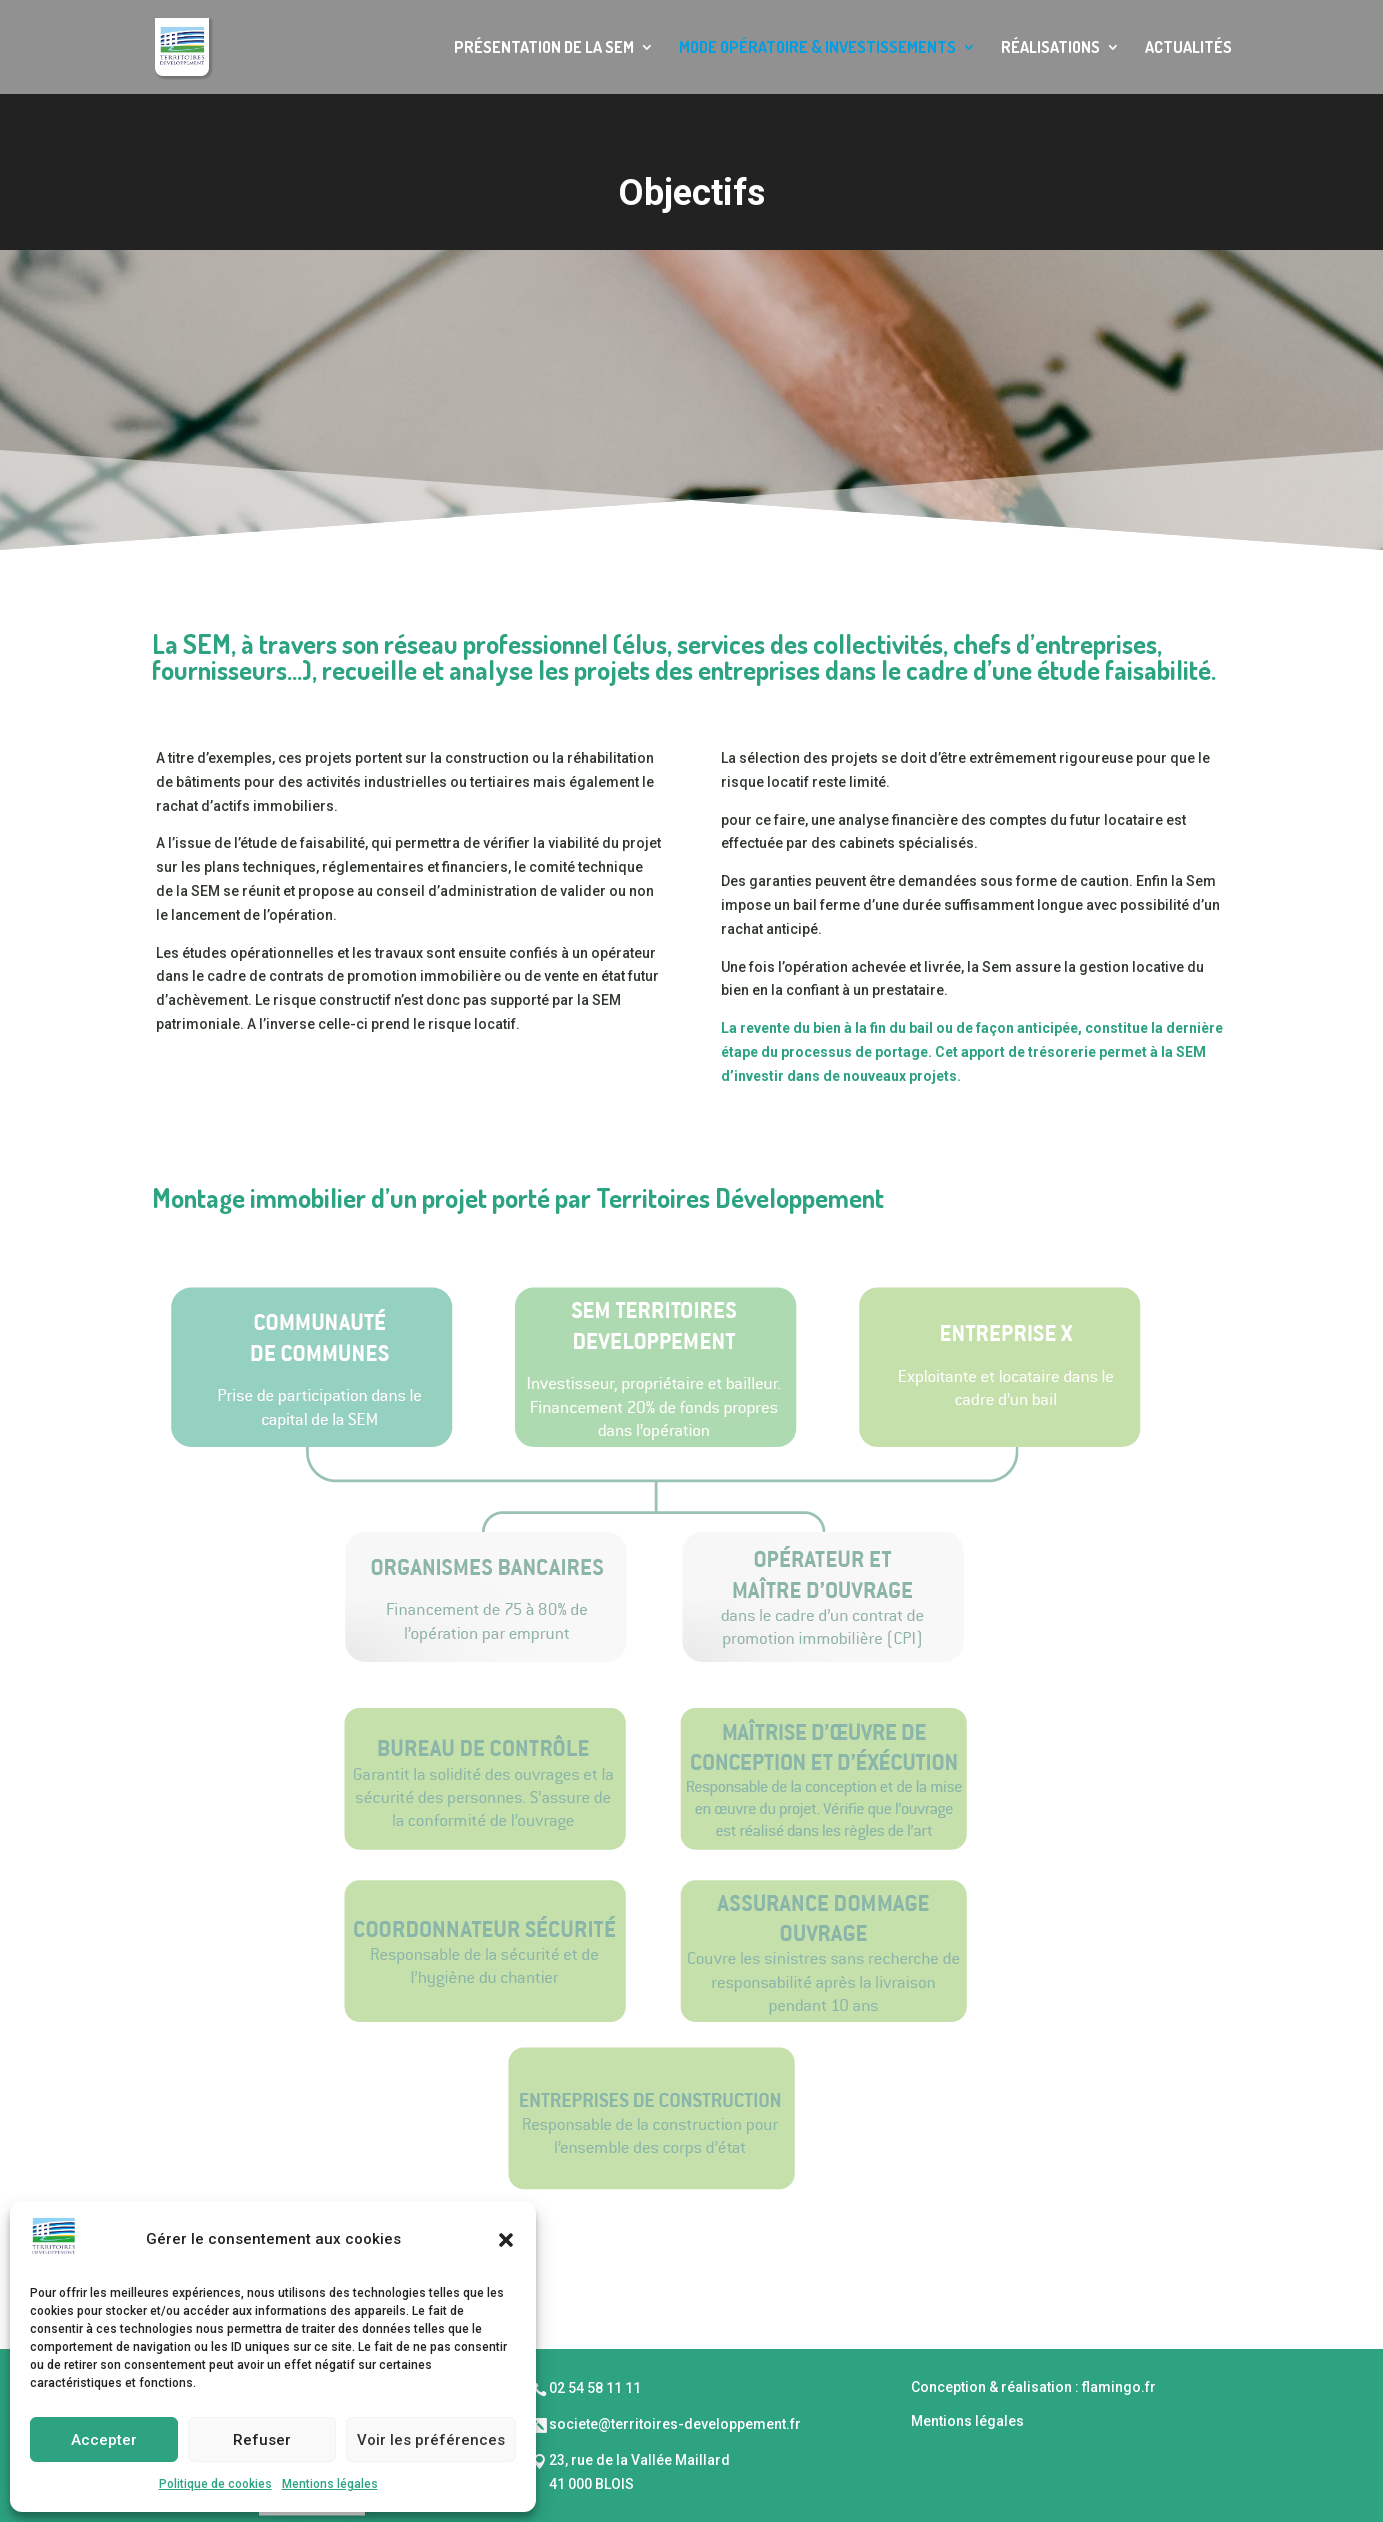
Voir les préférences (431, 2440)
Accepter (104, 2440)
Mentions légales (330, 2484)
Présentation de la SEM (544, 48)
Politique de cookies (215, 2484)
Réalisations (1050, 48)
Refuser (262, 2440)
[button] (506, 2240)
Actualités (1188, 48)
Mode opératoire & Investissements (817, 48)
